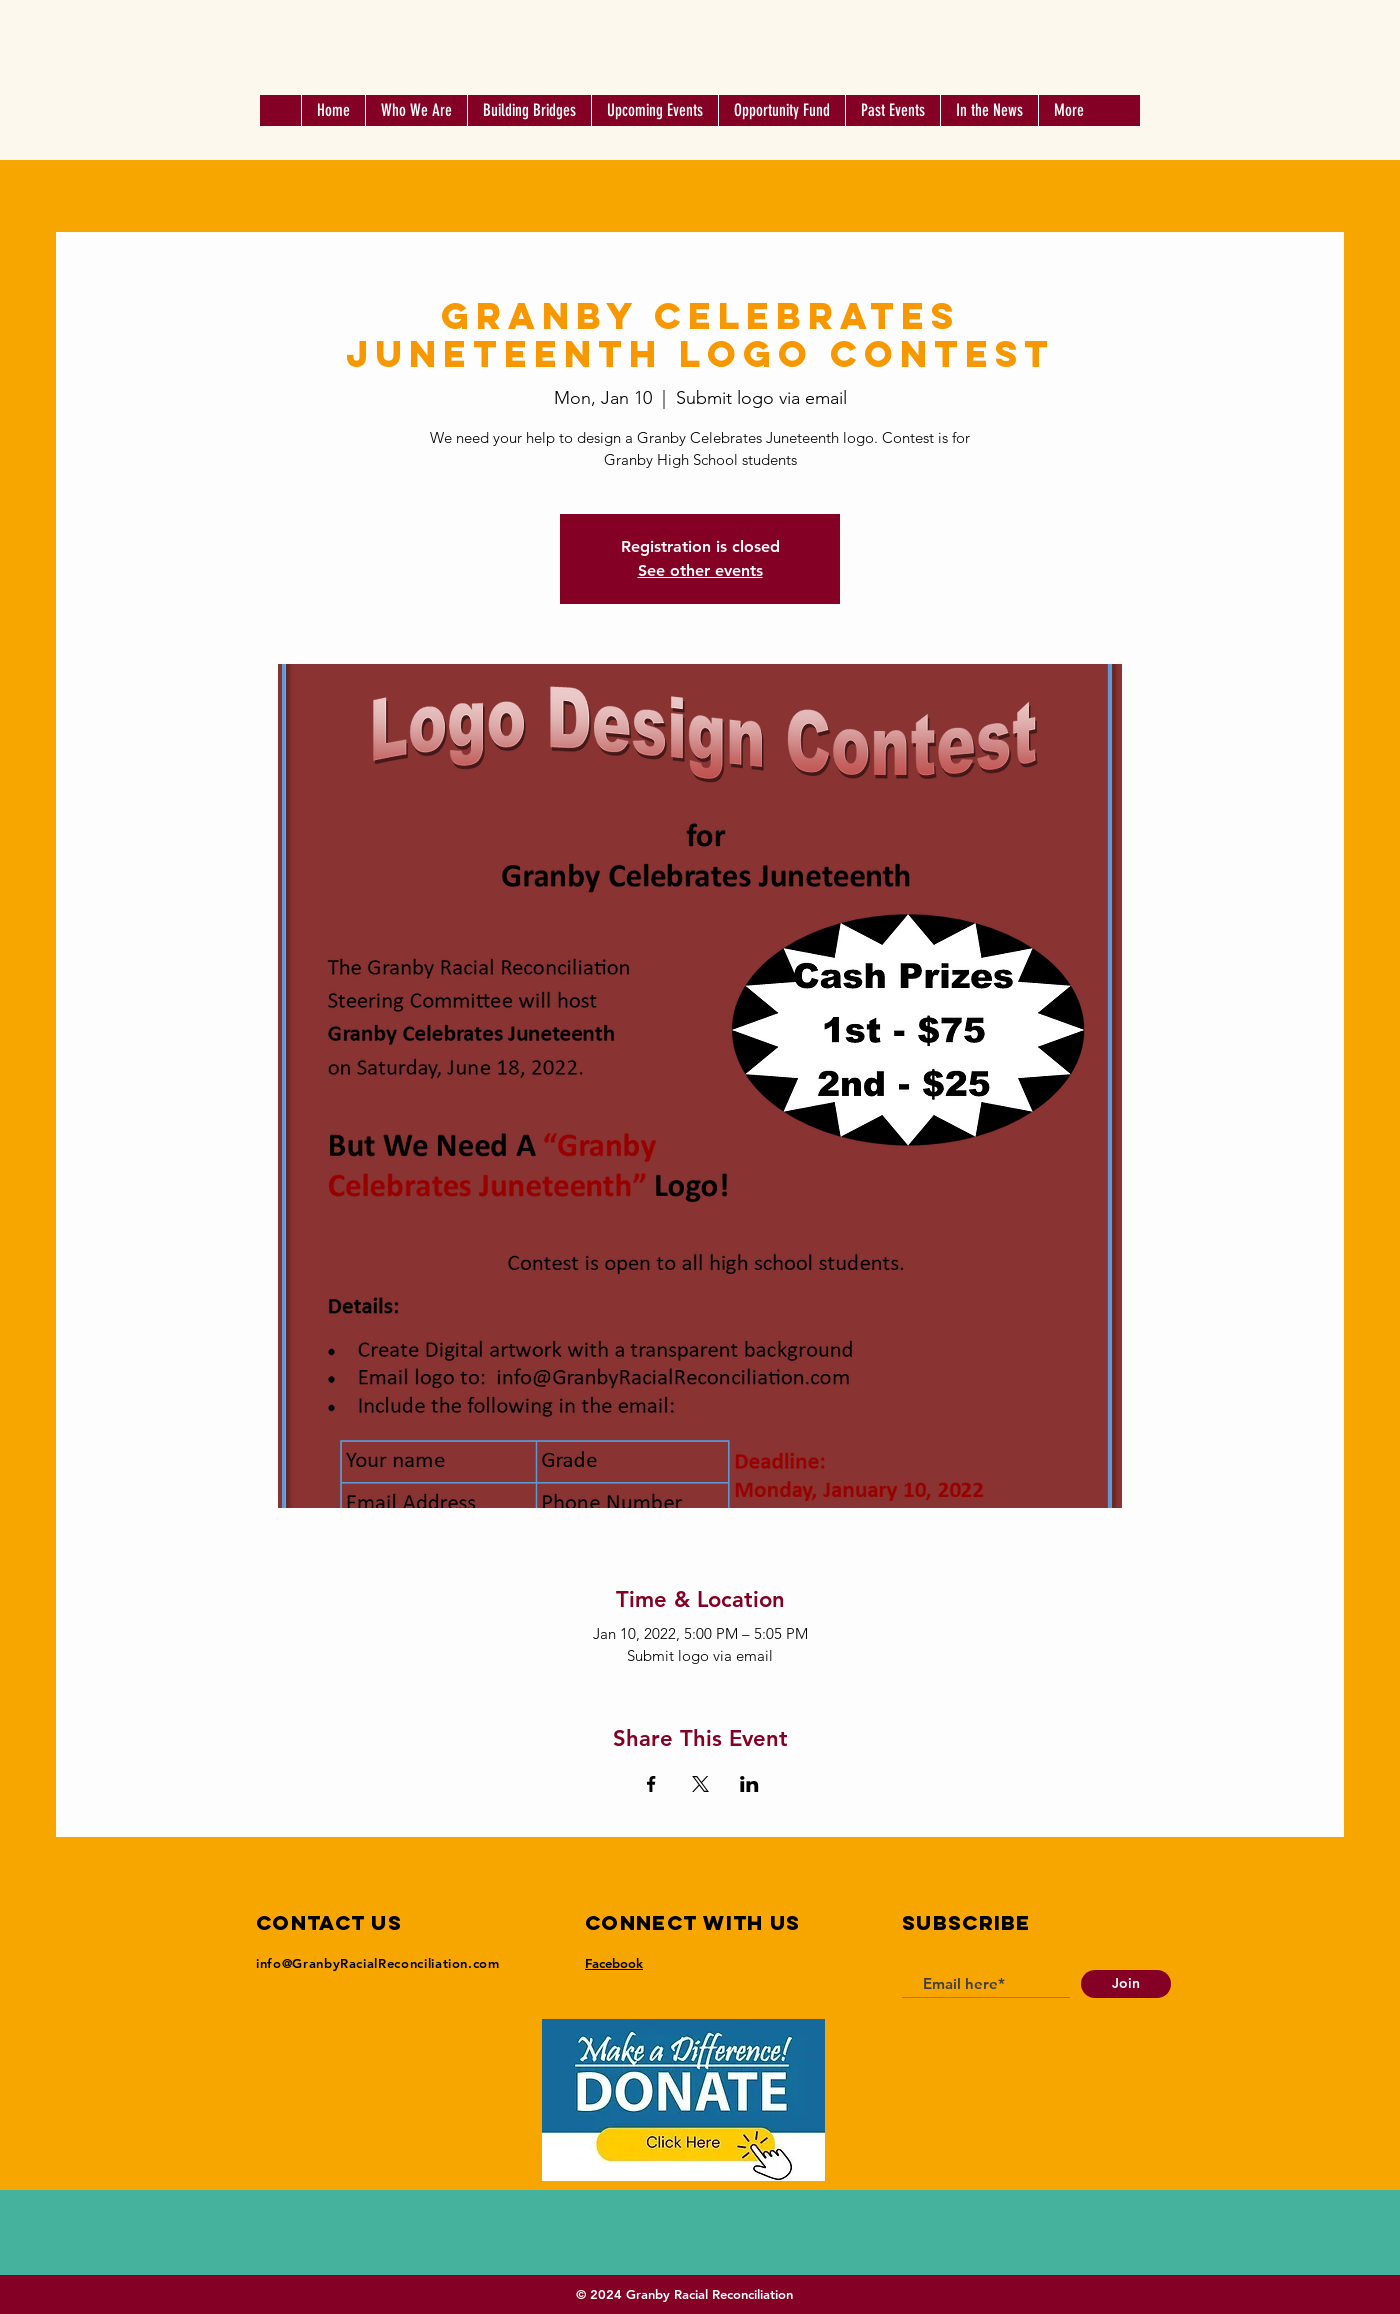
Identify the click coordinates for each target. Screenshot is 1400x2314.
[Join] (1126, 1984)
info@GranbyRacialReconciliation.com (378, 1963)
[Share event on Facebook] (651, 1784)
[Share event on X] (700, 1784)
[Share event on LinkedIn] (749, 1784)
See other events (700, 570)
